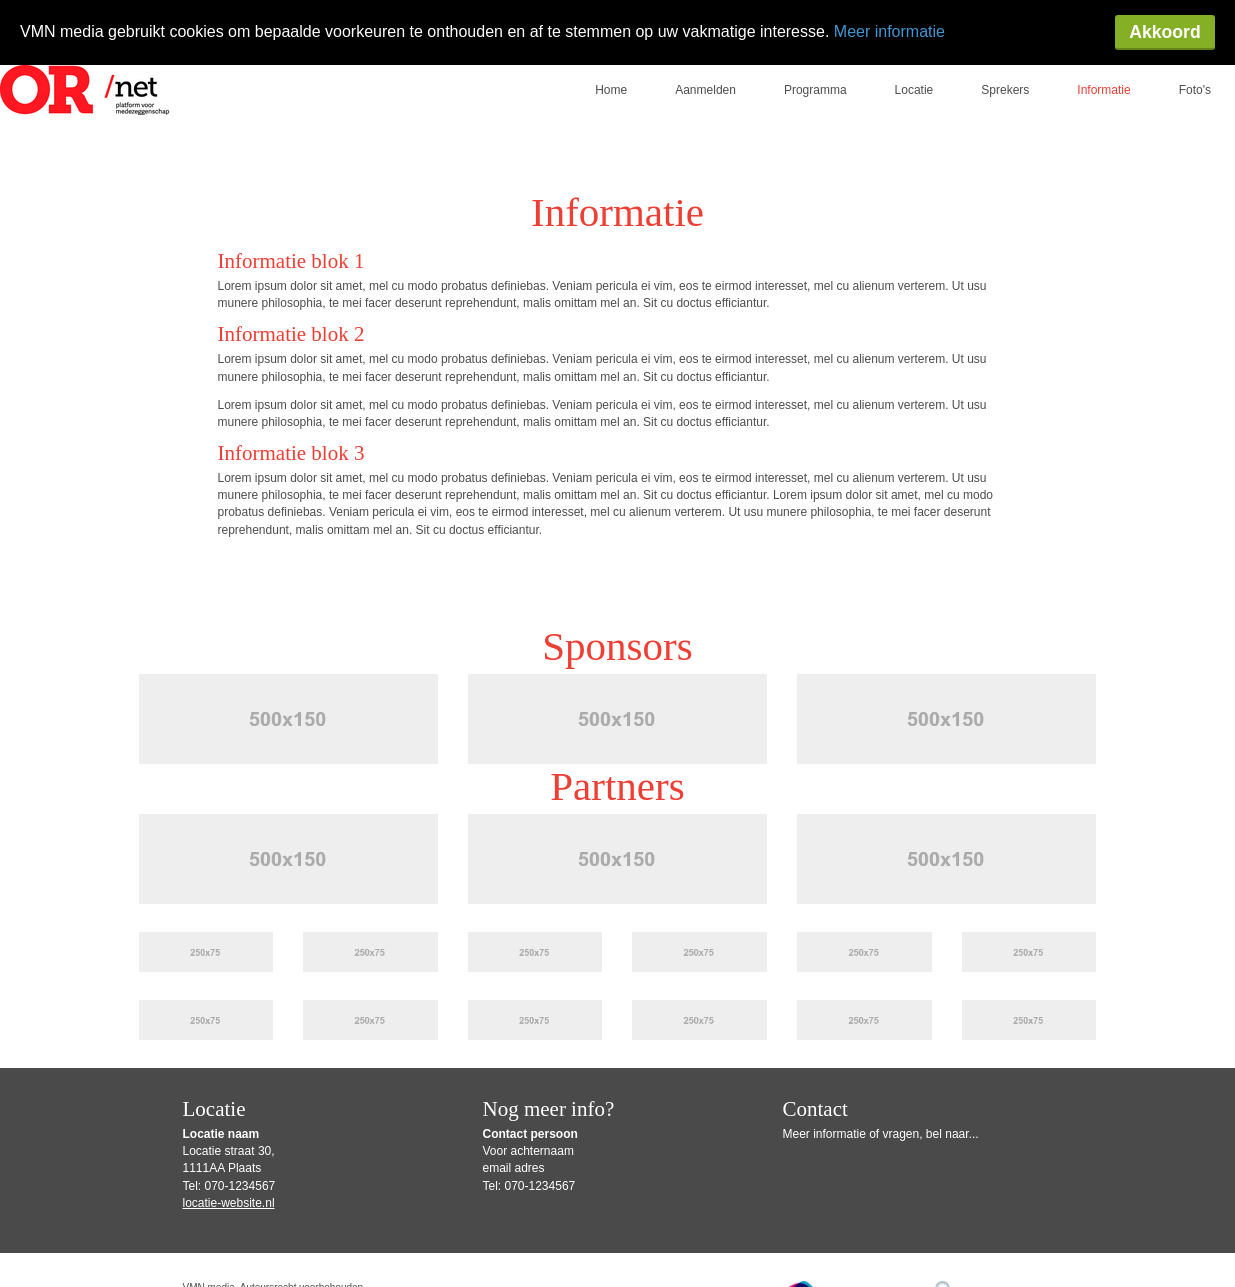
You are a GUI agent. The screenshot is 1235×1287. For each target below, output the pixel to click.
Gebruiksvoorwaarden (553, 1236)
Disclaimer (631, 1236)
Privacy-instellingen (231, 1251)
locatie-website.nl (229, 1138)
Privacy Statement (711, 1236)
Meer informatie (889, 31)
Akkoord (1164, 32)
